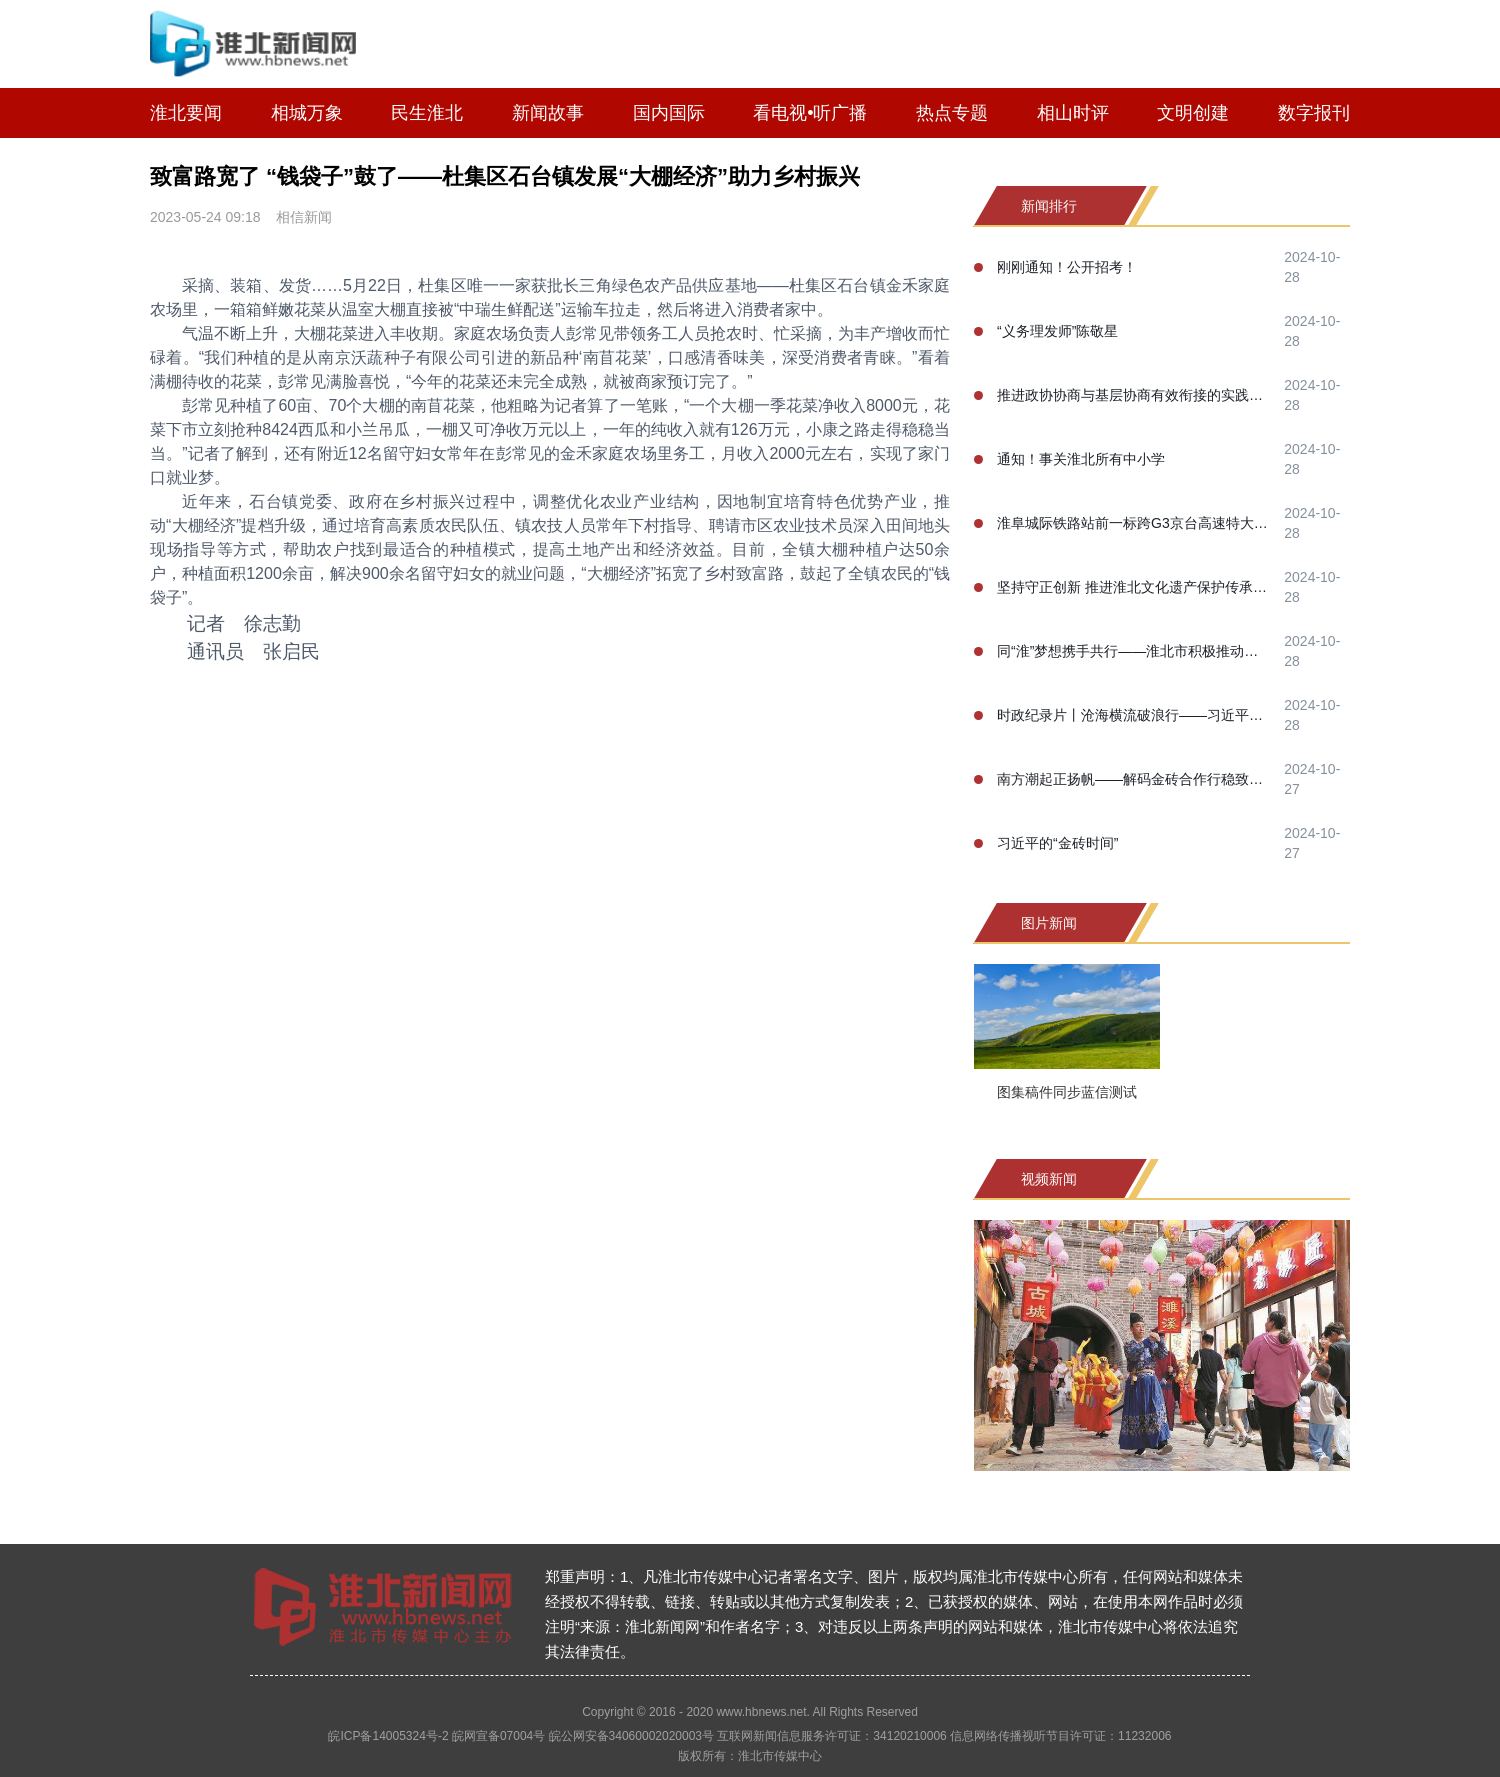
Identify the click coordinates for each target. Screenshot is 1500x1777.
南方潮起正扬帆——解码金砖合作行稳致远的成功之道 (1134, 779)
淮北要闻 (186, 113)
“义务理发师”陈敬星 (1057, 331)
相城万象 (307, 113)
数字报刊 (1314, 113)
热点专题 (952, 113)
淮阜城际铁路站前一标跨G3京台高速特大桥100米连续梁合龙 (1134, 523)
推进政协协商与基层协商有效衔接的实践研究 (1134, 395)
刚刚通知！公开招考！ (1067, 267)
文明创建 (1193, 113)
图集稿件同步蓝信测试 (1067, 1092)
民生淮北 (427, 113)
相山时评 (1073, 113)
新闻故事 (548, 113)
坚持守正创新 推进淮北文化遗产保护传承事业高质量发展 (1134, 587)
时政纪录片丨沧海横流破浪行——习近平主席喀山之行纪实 (1134, 715)
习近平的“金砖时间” (1057, 843)
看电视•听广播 (810, 113)
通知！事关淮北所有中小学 (1081, 459)
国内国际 (669, 113)
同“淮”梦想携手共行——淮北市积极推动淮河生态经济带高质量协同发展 (1134, 651)
